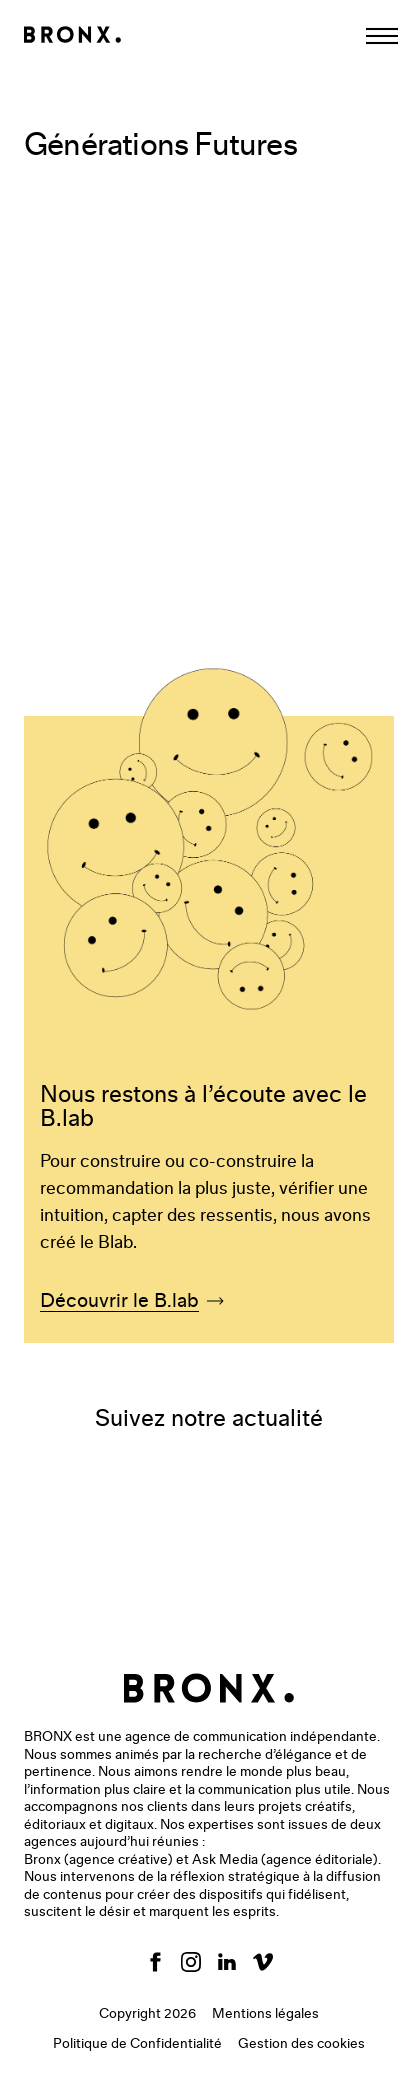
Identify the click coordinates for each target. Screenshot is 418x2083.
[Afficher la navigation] (382, 36)
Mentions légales (265, 2014)
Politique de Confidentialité (137, 2044)
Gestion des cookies (301, 2044)
